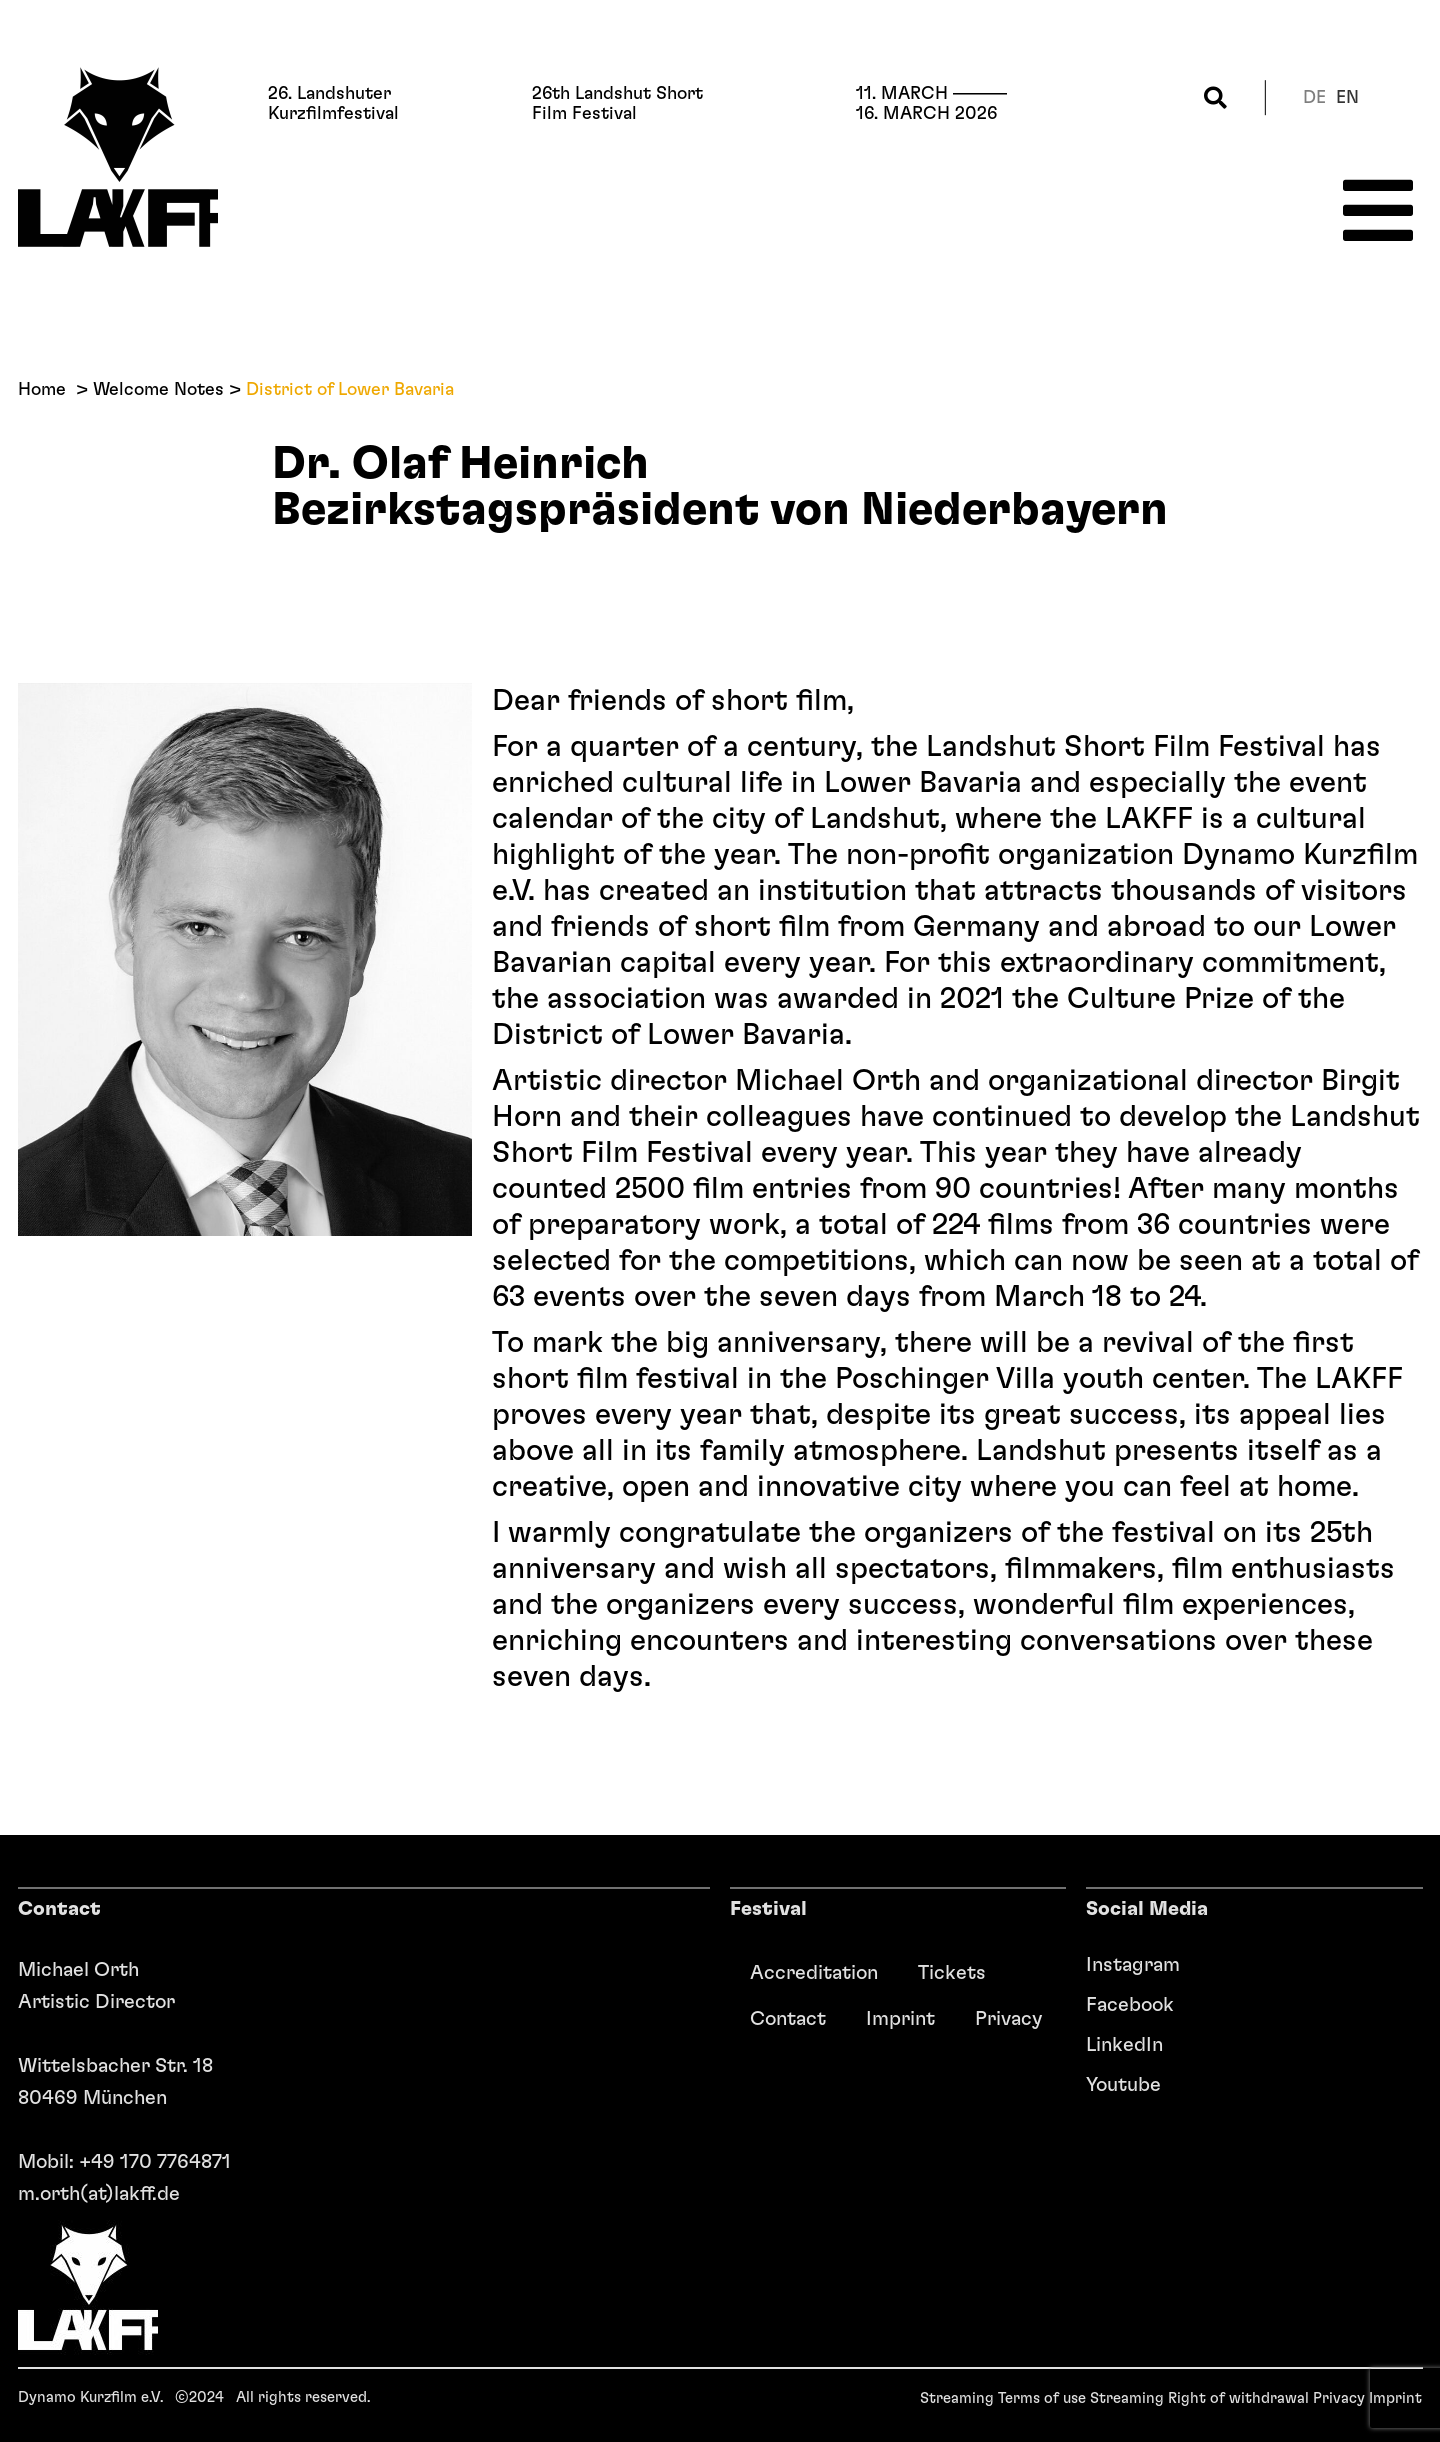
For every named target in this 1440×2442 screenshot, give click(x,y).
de (1314, 98)
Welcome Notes (158, 390)
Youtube (1123, 2085)
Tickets (952, 1973)
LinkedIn (1124, 2045)
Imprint (900, 2019)
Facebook (1130, 2005)
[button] (1215, 97)
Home (42, 390)
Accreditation (814, 1973)
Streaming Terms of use (1003, 2398)
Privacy (1008, 2019)
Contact (788, 2019)
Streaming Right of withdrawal (1199, 2398)
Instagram (1133, 1965)
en (1347, 98)
